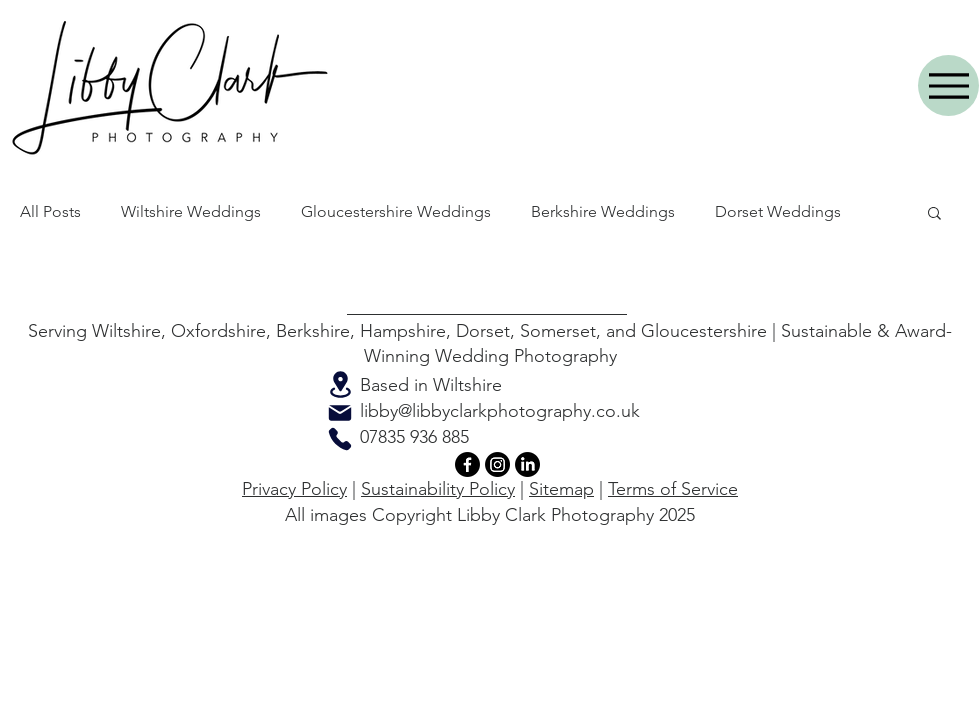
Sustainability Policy (438, 489)
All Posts (50, 211)
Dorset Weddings (778, 211)
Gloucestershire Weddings (396, 211)
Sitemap (561, 489)
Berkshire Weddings (603, 211)
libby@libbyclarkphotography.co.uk (500, 411)
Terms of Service (673, 489)
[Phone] (340, 439)
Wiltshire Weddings (191, 211)
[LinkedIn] (527, 464)
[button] (934, 214)
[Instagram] (497, 464)
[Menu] (948, 85)
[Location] (340, 384)
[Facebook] (467, 464)
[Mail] (340, 413)
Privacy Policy (294, 489)
